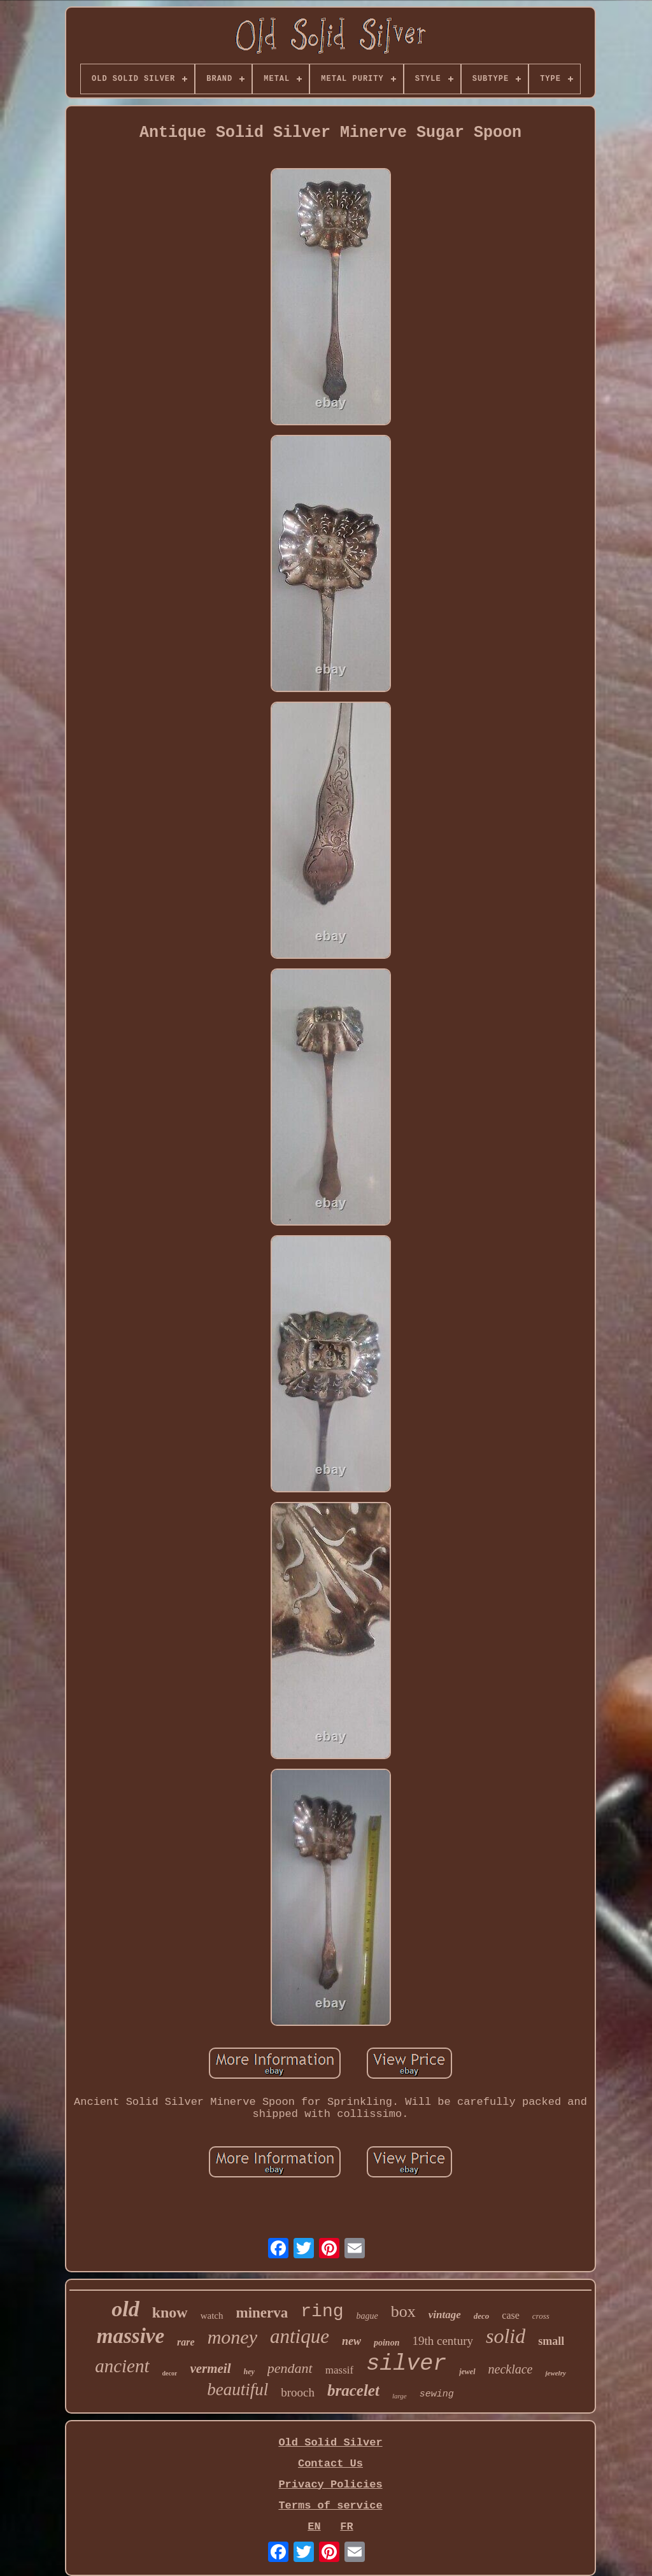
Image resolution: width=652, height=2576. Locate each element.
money (232, 2336)
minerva (262, 2313)
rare (186, 2342)
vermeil (210, 2368)
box (403, 2311)
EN (314, 2527)
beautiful (237, 2389)
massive (130, 2336)
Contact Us (330, 2464)
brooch (298, 2392)
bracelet (353, 2390)
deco (482, 2316)
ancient (122, 2366)
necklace (510, 2369)
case (511, 2315)
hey (249, 2371)
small (551, 2341)
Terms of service (330, 2506)
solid (505, 2336)
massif (339, 2370)
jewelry (555, 2373)
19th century (442, 2340)
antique (299, 2336)
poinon (386, 2342)
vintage (445, 2315)
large (399, 2396)
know (170, 2312)
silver (406, 2364)
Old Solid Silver (330, 2443)
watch (212, 2316)
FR (346, 2527)
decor (170, 2373)
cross (540, 2316)
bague (367, 2316)
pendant (290, 2368)
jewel (467, 2371)
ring (322, 2311)
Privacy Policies (330, 2485)
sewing (437, 2394)
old (125, 2309)
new (351, 2341)
